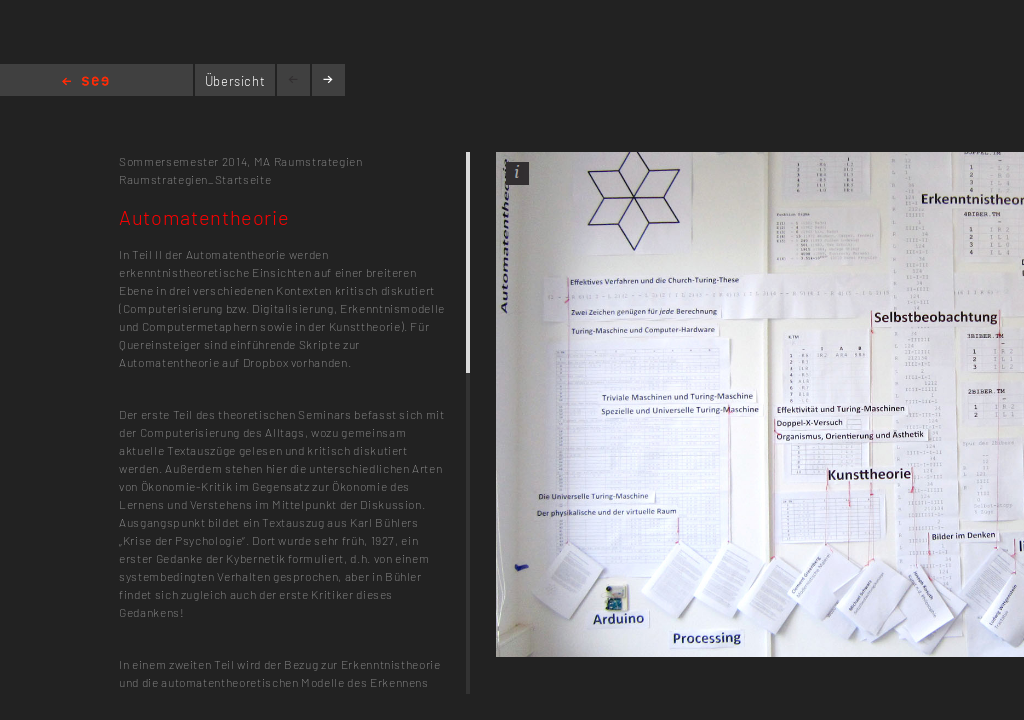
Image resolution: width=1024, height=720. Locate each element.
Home (85, 82)
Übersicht (235, 81)
